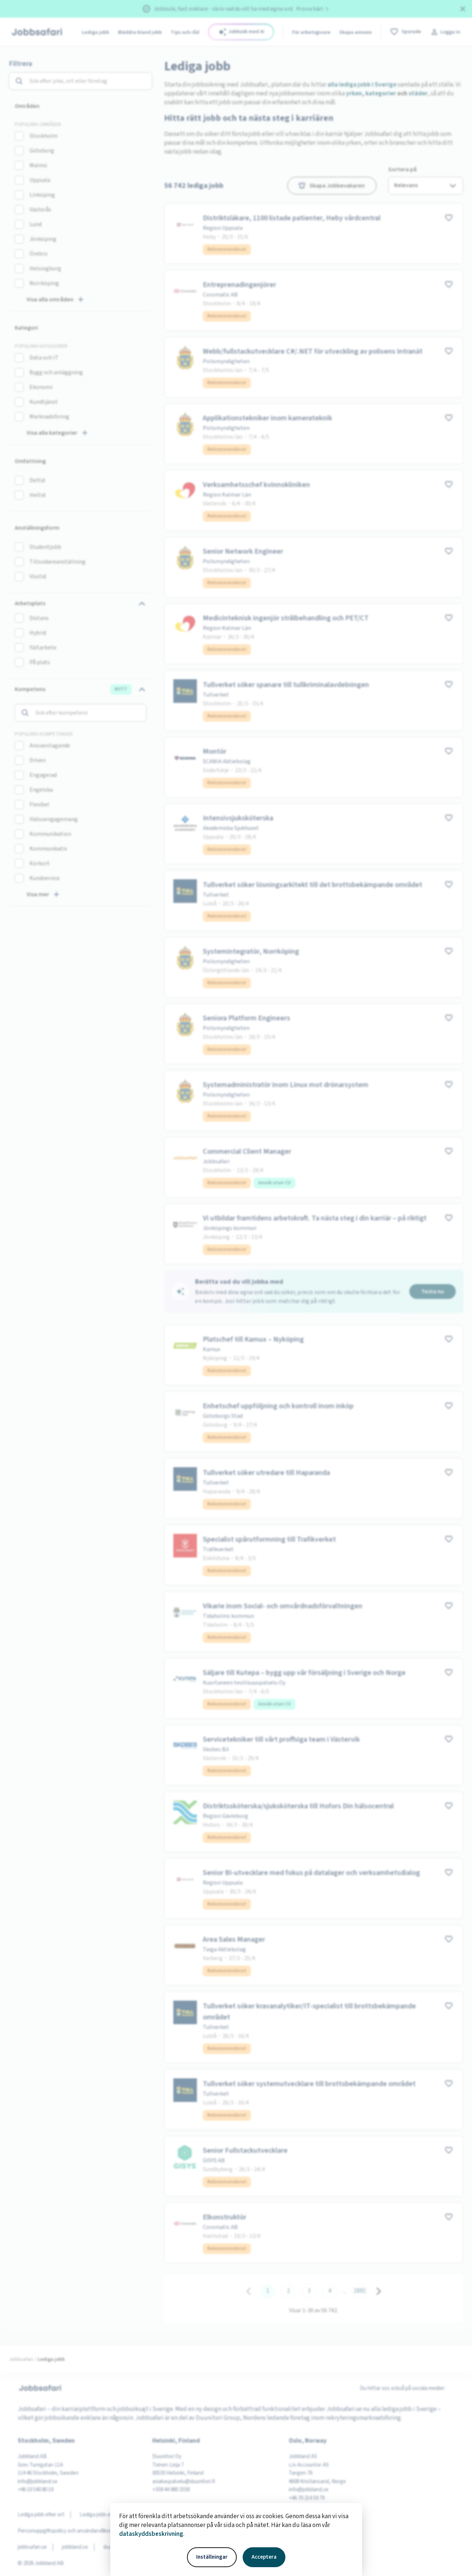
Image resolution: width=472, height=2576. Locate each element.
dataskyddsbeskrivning (151, 2534)
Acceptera (264, 2557)
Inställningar (212, 2557)
